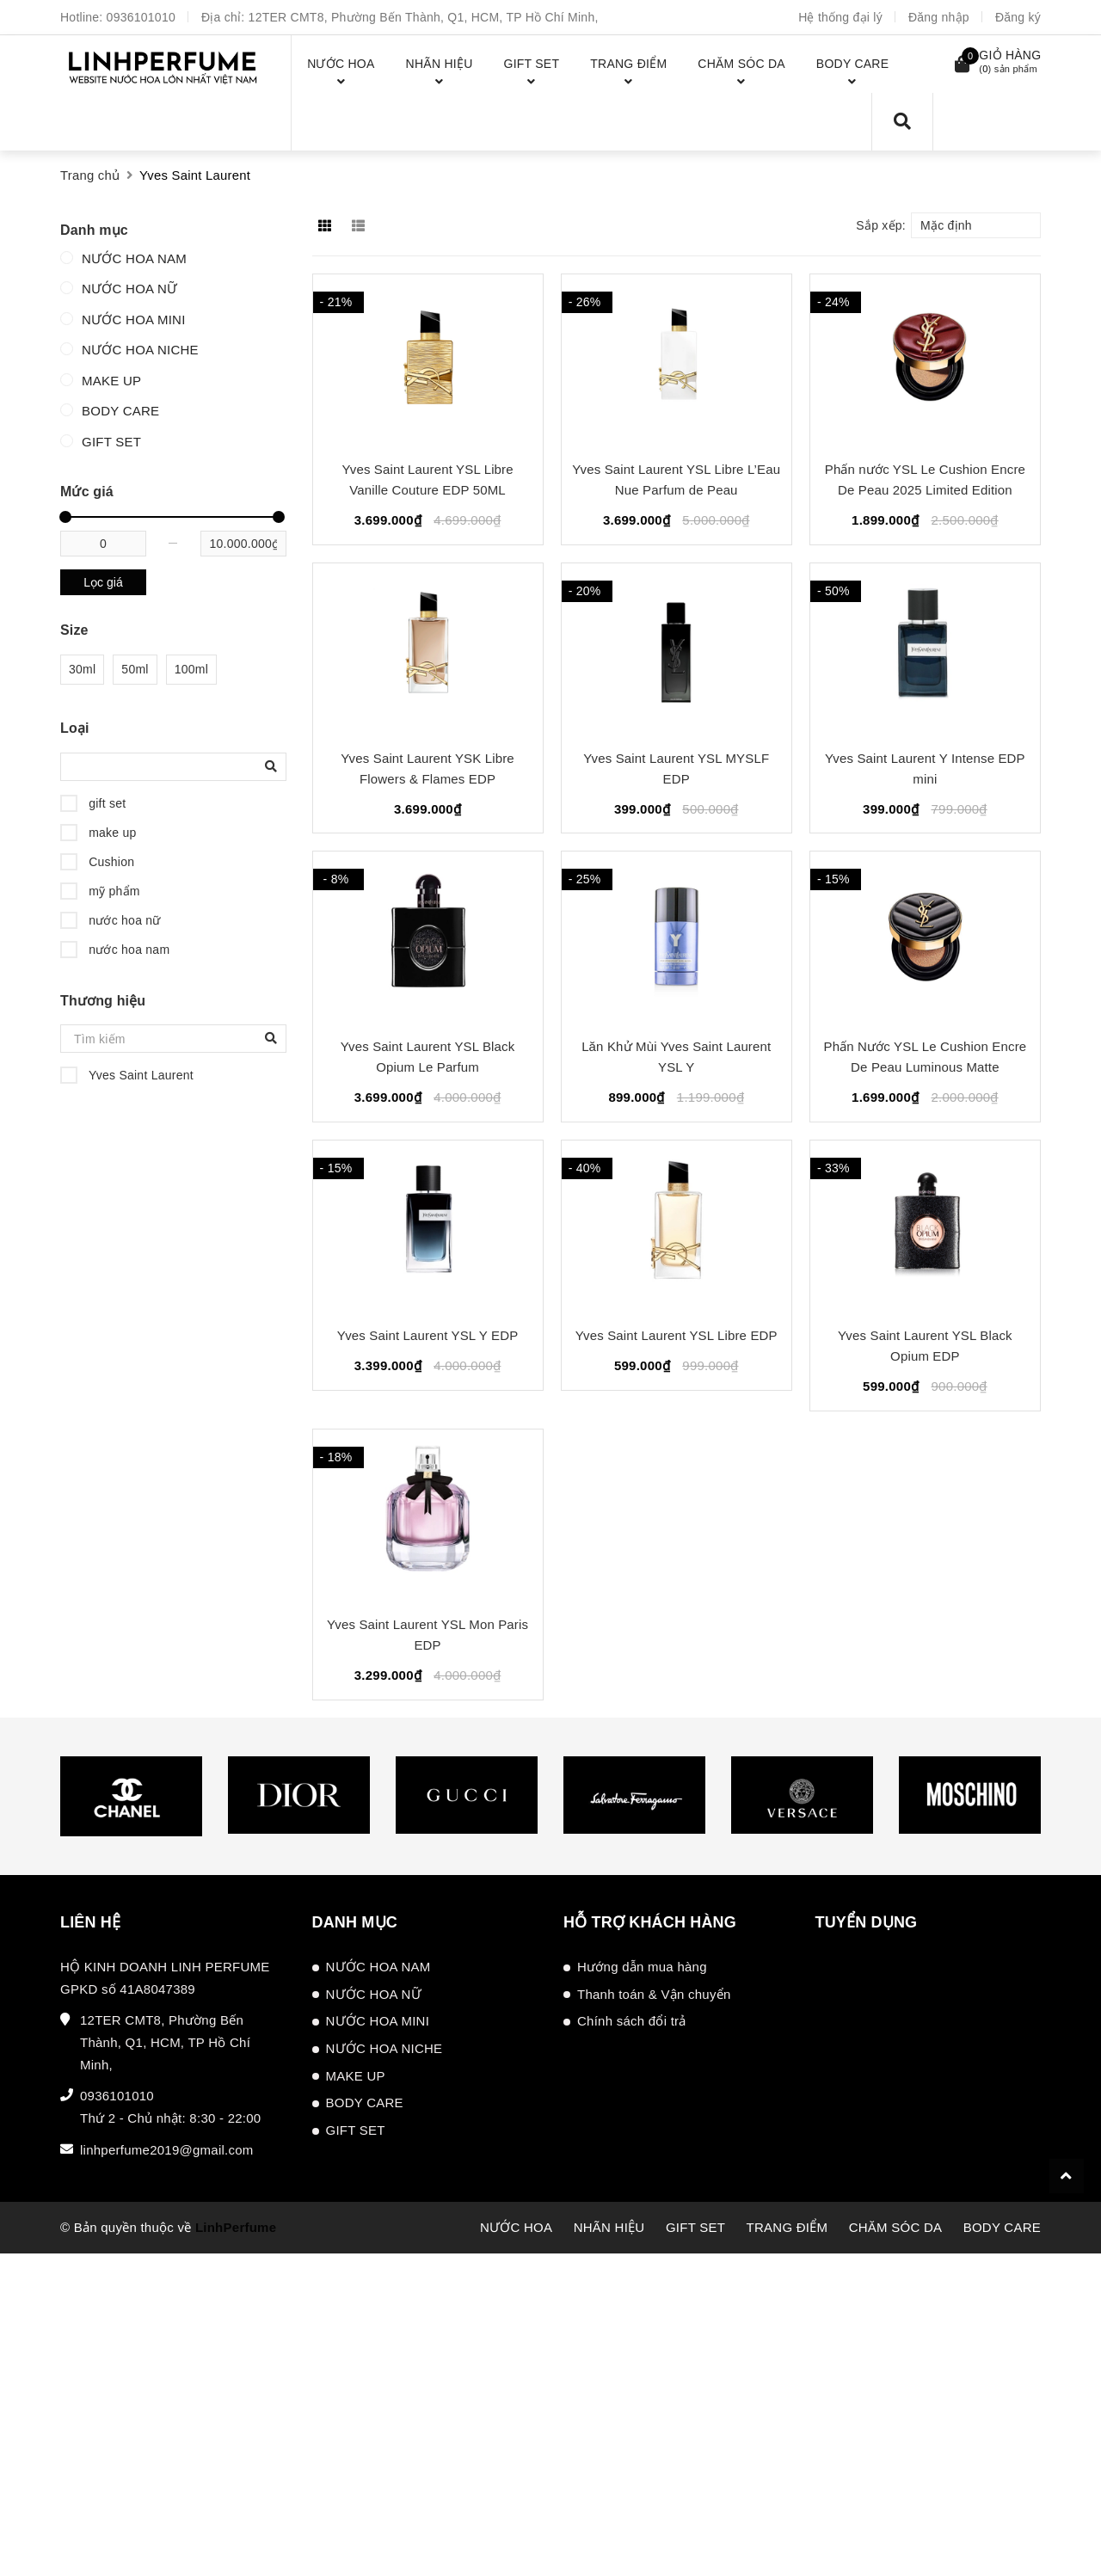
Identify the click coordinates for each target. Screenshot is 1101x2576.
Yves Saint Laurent (139, 1075)
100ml (191, 670)
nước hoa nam (127, 949)
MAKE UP (111, 380)
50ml (135, 670)
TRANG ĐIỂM (787, 2227)
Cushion (109, 862)
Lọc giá (102, 582)
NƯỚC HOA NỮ (129, 288)
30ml (82, 670)
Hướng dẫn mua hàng (642, 1966)
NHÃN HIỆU (609, 2227)
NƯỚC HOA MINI (134, 319)
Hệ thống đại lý (840, 17)
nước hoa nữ (123, 920)
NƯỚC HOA (516, 2227)
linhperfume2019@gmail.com (167, 2150)
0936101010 (141, 17)
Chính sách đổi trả (631, 2020)
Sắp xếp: (881, 225)
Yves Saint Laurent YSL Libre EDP (676, 1335)
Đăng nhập (938, 17)
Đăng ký (1018, 17)
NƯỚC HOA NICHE (140, 349)
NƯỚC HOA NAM (134, 258)
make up (111, 832)
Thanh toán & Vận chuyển (654, 1994)
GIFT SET (111, 441)
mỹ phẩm (112, 891)
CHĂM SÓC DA (896, 2227)
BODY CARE (120, 410)
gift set (105, 803)
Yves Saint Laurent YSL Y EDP (427, 1335)
